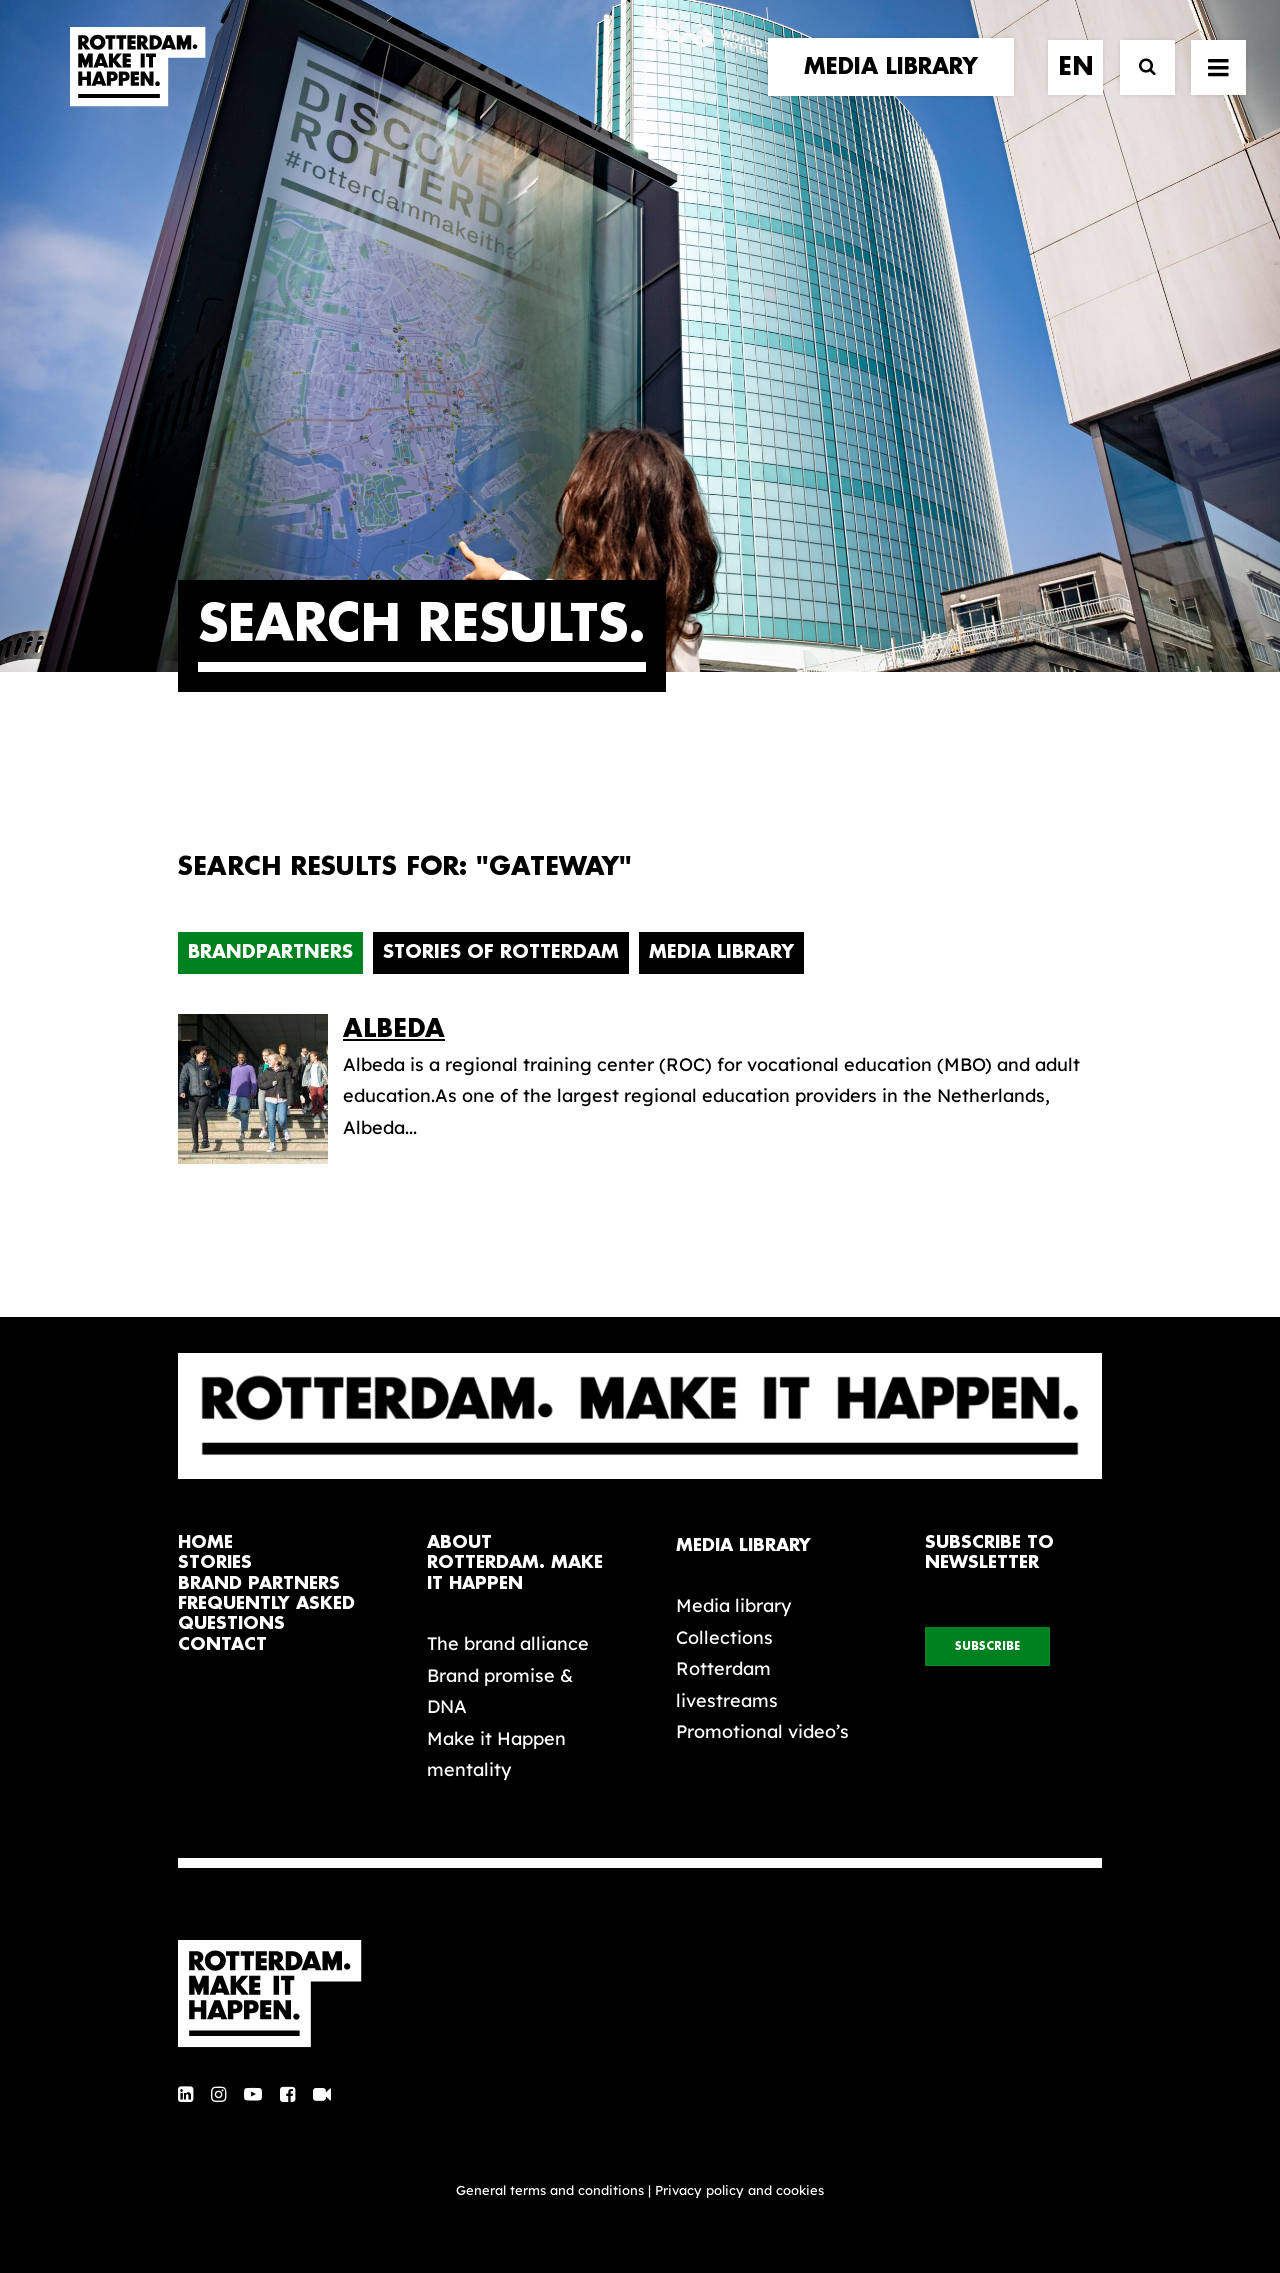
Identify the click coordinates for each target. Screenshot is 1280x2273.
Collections (724, 1637)
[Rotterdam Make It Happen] (136, 87)
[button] (185, 2095)
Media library (733, 1605)
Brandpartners (270, 952)
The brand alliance (508, 1643)
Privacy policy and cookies (739, 2190)
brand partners (259, 1583)
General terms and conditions (550, 2190)
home (205, 1542)
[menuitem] (898, 87)
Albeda (394, 1028)
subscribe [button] (987, 1646)
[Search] (1138, 87)
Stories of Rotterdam (501, 952)
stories (215, 1562)
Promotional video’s (762, 1731)
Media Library (721, 952)
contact (222, 1644)
